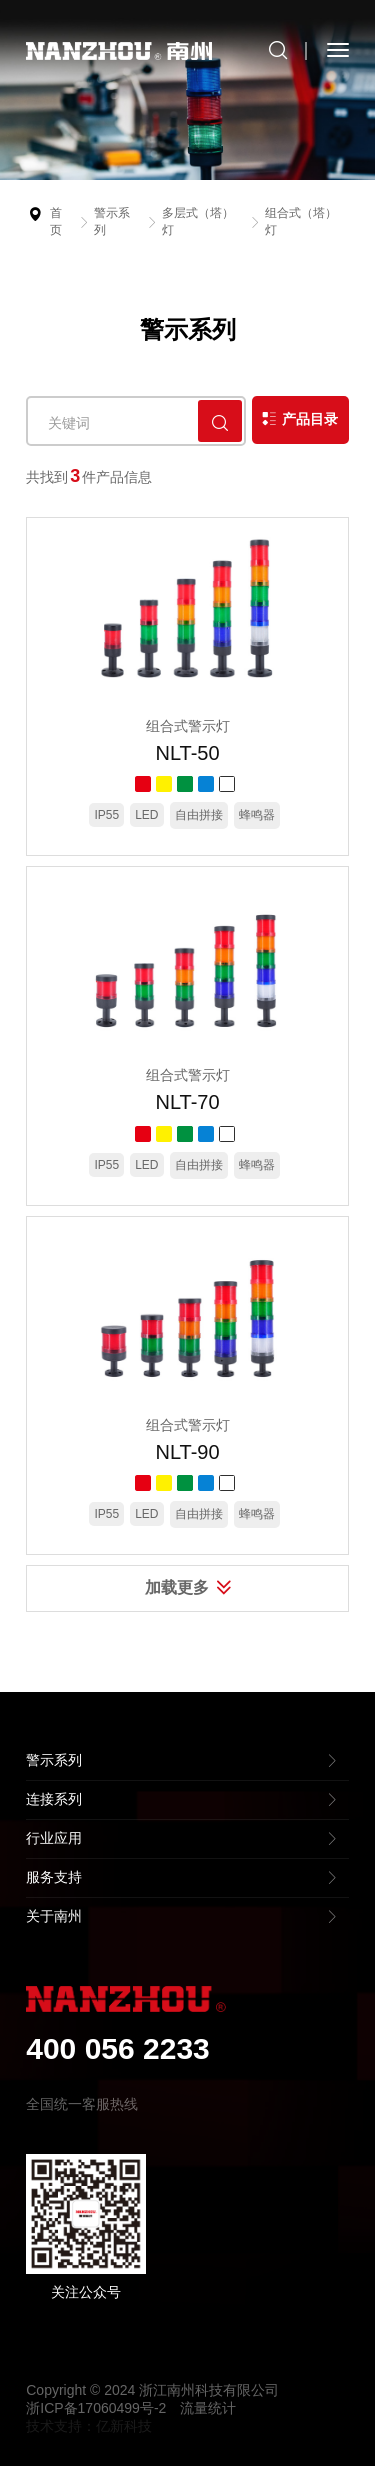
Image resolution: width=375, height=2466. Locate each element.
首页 (56, 221)
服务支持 (54, 1877)
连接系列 (54, 1799)
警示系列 (112, 221)
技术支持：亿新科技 (89, 2426)
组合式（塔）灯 (301, 221)
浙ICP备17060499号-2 (96, 2408)
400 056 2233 (118, 2048)
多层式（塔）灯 (198, 221)
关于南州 (54, 1916)
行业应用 (54, 1838)
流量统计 (208, 2408)
